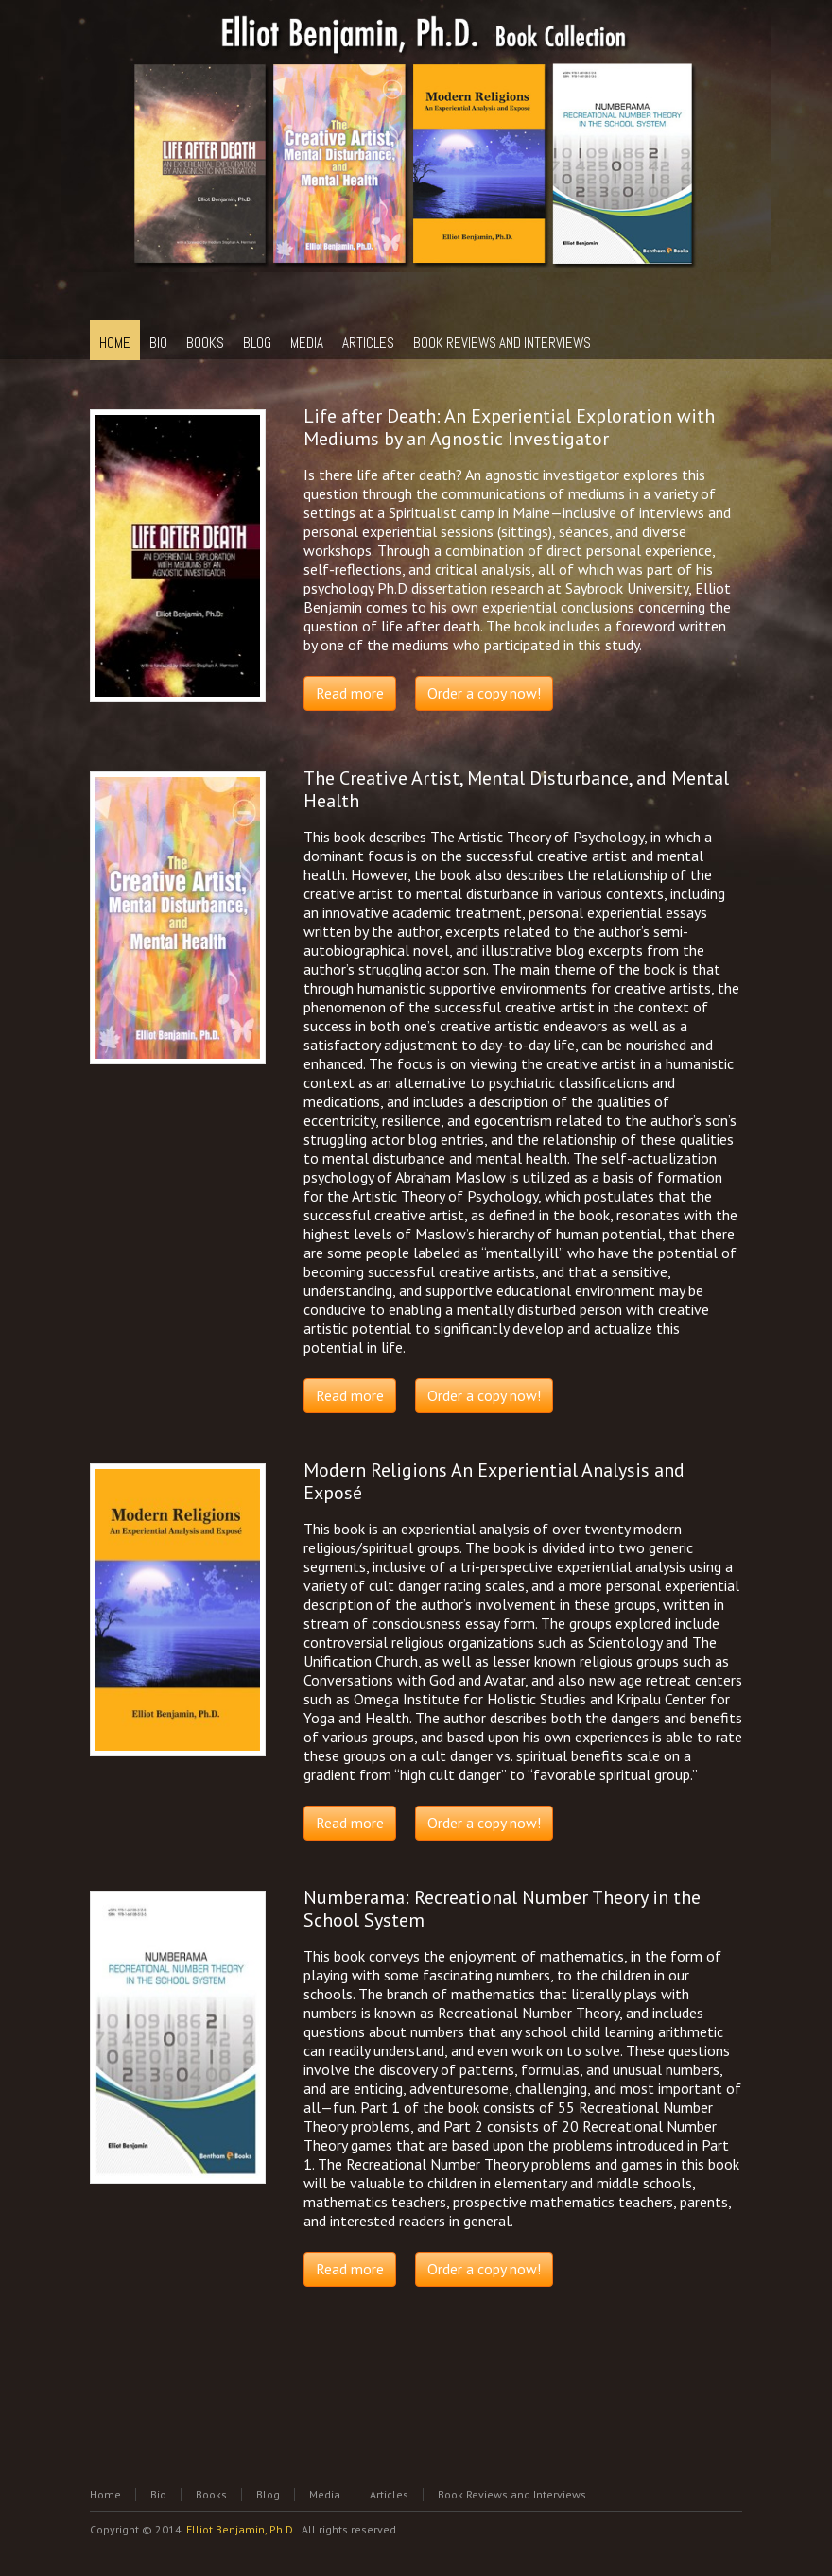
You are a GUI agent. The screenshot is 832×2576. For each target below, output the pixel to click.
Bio (158, 2494)
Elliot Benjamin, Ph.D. (241, 2529)
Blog (268, 2494)
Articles (389, 2494)
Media (324, 2494)
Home (105, 2494)
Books (211, 2494)
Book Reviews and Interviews (512, 2494)
